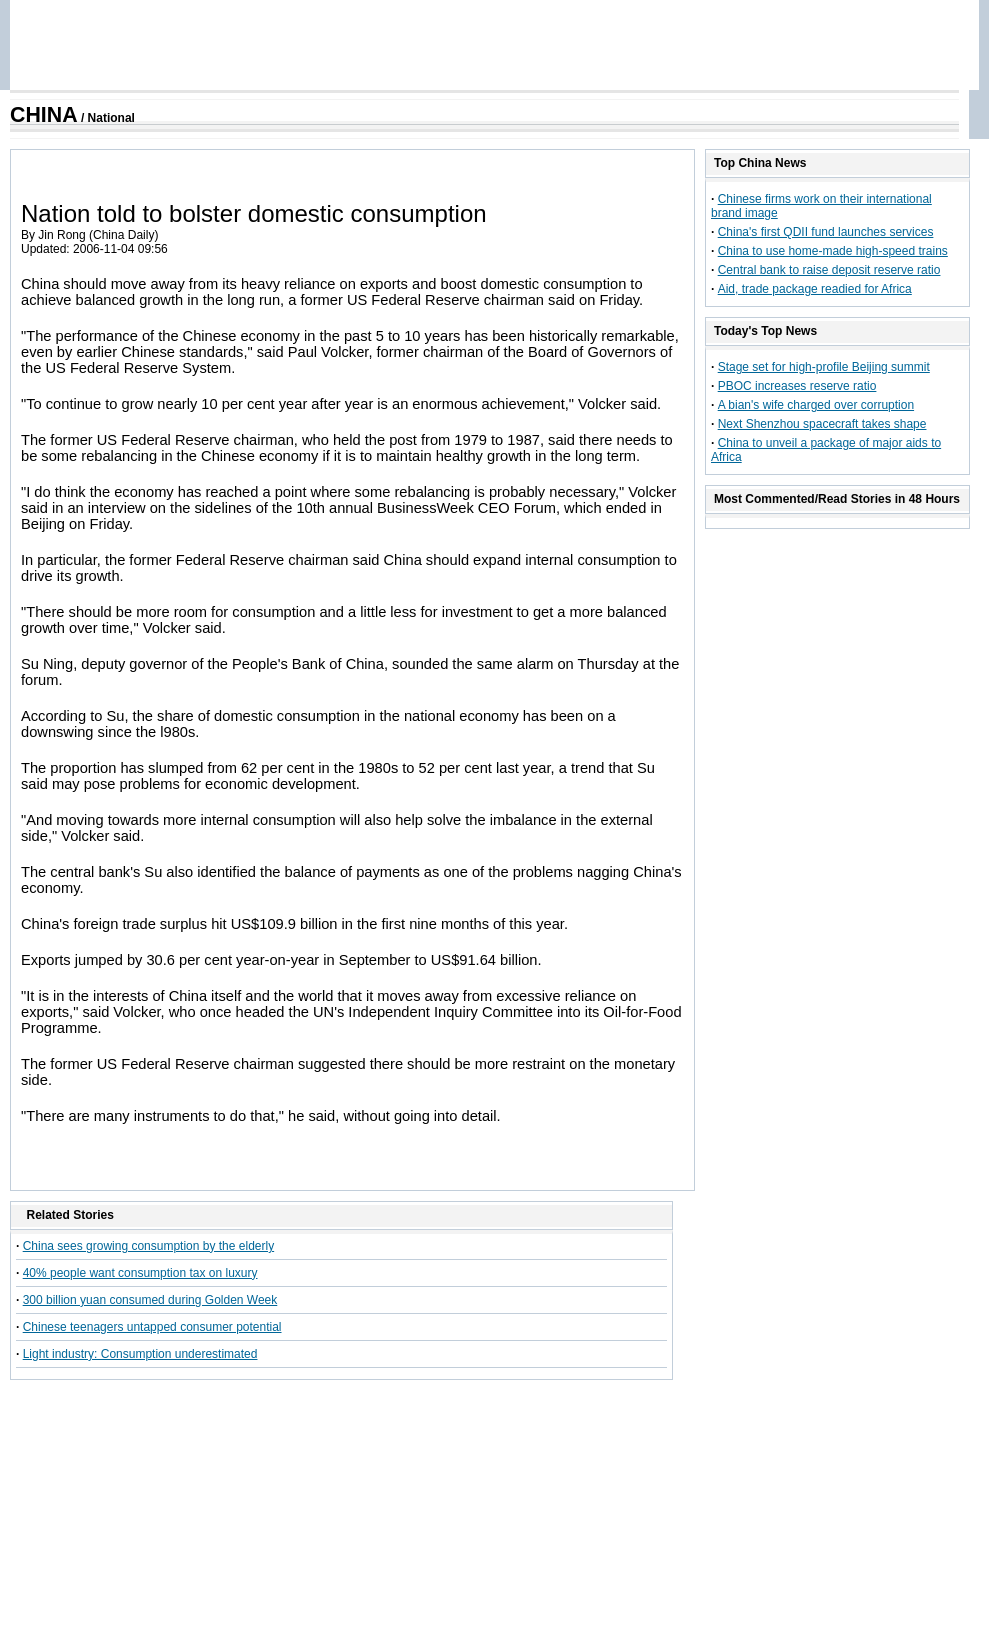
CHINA (44, 115)
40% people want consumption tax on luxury (140, 1273)
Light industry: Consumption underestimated (140, 1354)
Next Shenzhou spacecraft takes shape (822, 424)
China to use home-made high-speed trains (833, 251)
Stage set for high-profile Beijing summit (824, 367)
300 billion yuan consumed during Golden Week (150, 1300)
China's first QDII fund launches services (826, 232)
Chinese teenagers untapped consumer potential (152, 1327)
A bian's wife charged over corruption (816, 405)
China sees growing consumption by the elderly (148, 1246)
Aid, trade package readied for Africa (815, 289)
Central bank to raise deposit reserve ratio (829, 270)
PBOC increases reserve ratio (797, 386)
